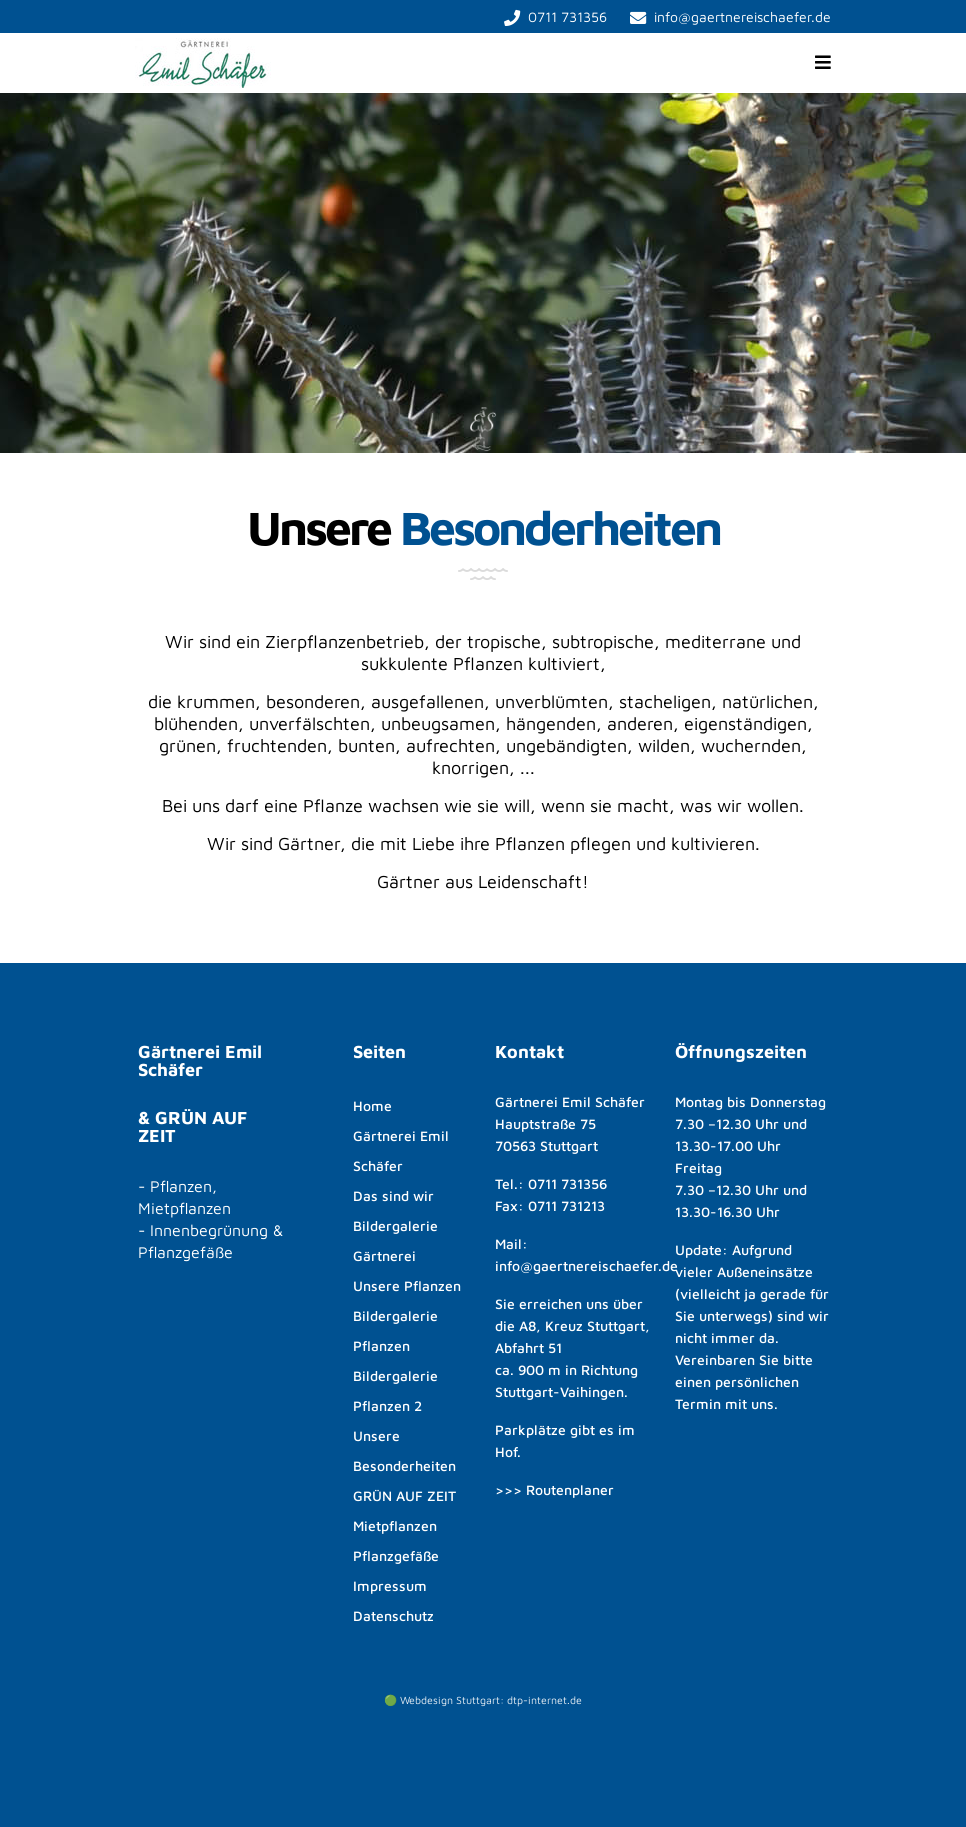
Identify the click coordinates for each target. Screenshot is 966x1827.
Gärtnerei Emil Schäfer (401, 1150)
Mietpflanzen (395, 1525)
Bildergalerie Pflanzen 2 (395, 1390)
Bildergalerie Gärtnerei (395, 1240)
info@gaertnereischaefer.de (742, 16)
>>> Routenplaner (554, 1489)
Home (372, 1105)
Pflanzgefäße (396, 1555)
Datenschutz (393, 1615)
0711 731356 (567, 16)
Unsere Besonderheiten (404, 1450)
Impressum (390, 1585)
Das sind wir (393, 1195)
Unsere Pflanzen (407, 1285)
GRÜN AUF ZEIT (404, 1495)
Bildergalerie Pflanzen (395, 1330)
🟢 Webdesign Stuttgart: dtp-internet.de (483, 1700)
